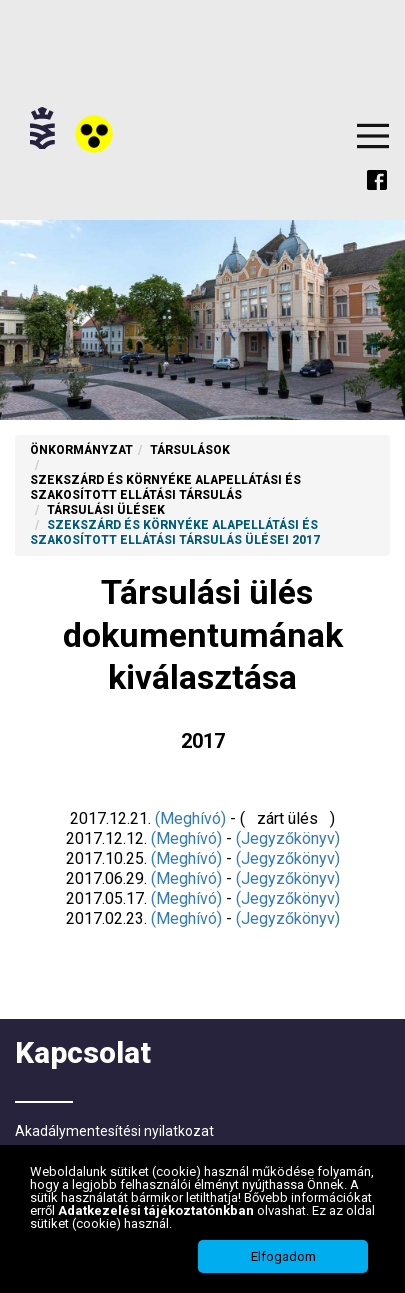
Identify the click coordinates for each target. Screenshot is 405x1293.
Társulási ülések (106, 510)
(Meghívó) (190, 818)
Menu (373, 136)
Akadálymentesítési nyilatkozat (114, 1131)
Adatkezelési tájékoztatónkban (157, 1211)
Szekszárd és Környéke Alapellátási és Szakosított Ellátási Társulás (165, 487)
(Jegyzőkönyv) (288, 838)
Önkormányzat (81, 450)
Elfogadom (283, 1257)
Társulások (190, 450)
